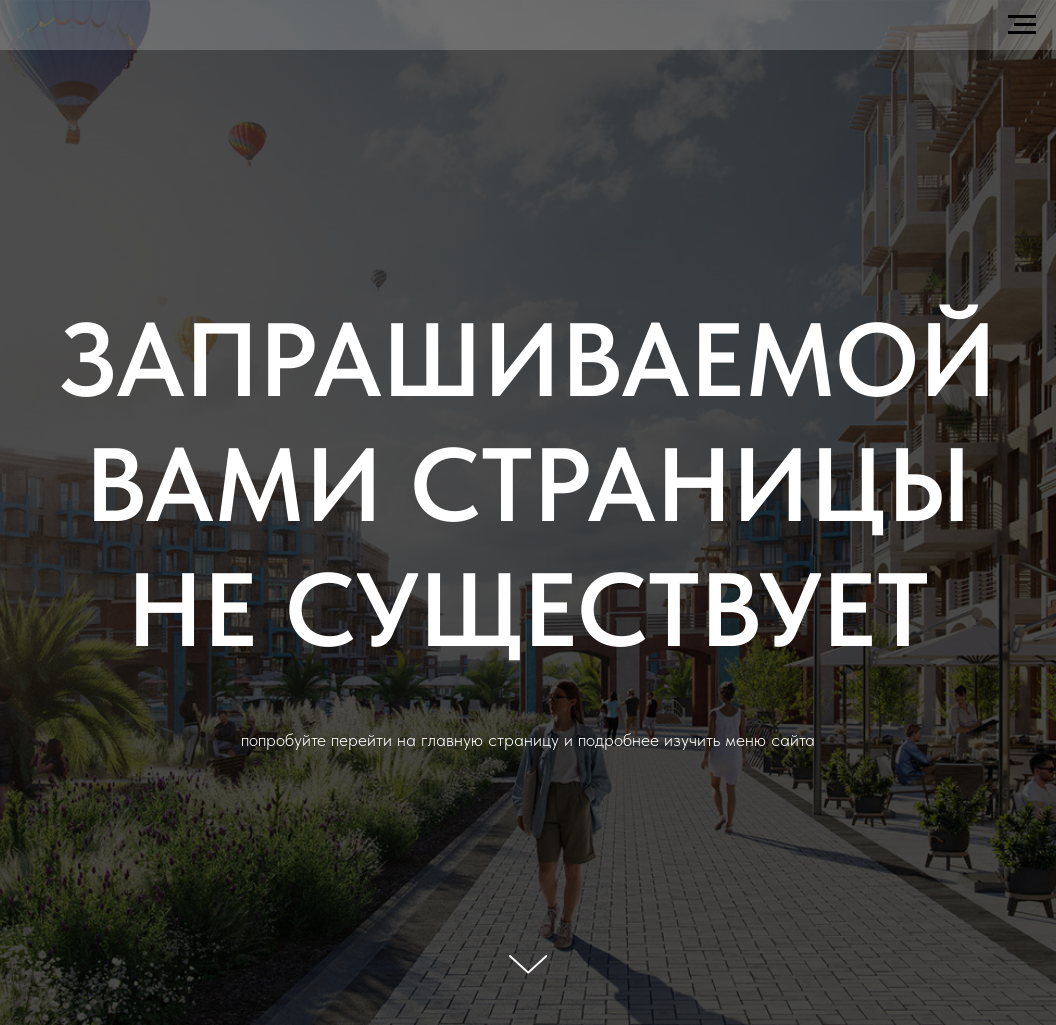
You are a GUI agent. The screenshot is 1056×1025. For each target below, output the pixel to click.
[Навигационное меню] (1022, 25)
